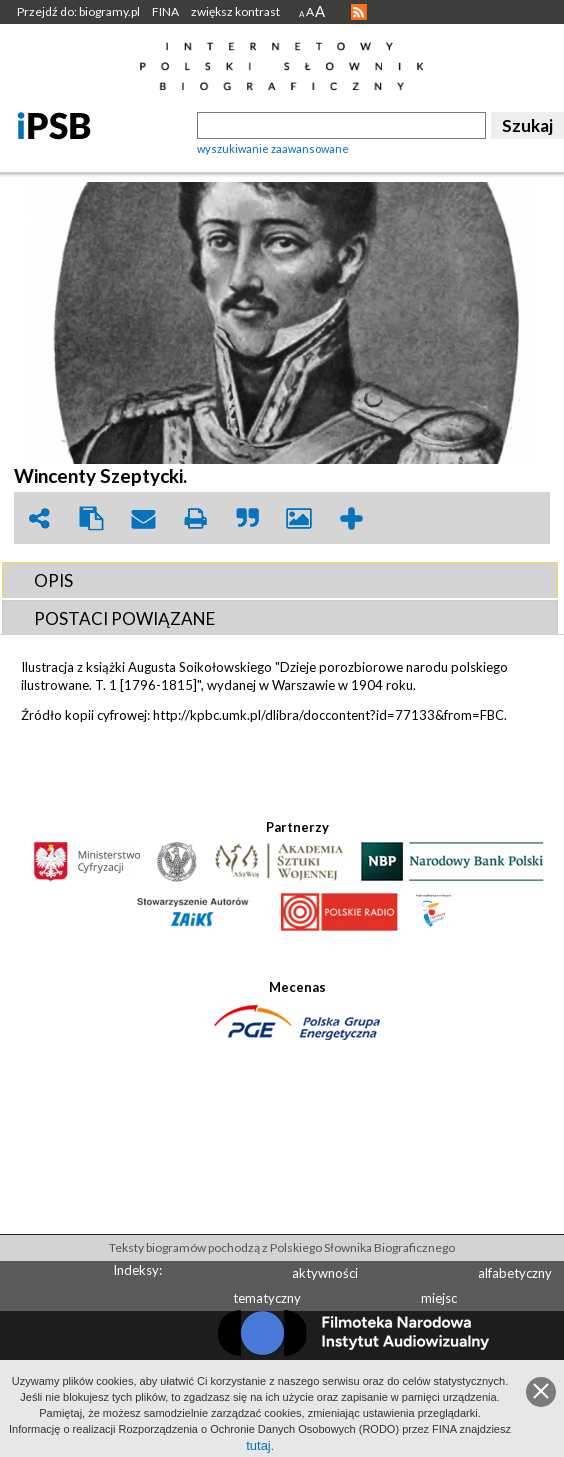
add (351, 518)
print (195, 518)
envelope (143, 518)
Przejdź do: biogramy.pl (78, 11)
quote (247, 518)
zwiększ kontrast (235, 11)
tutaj (258, 1445)
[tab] (280, 580)
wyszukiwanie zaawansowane (273, 148)
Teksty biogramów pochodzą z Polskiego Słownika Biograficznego (282, 1247)
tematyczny (267, 1298)
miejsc (439, 1298)
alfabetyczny (515, 1273)
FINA (165, 11)
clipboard (91, 518)
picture (299, 518)
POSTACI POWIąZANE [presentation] (124, 618)
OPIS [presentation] (53, 580)
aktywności (325, 1273)
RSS (359, 12)
